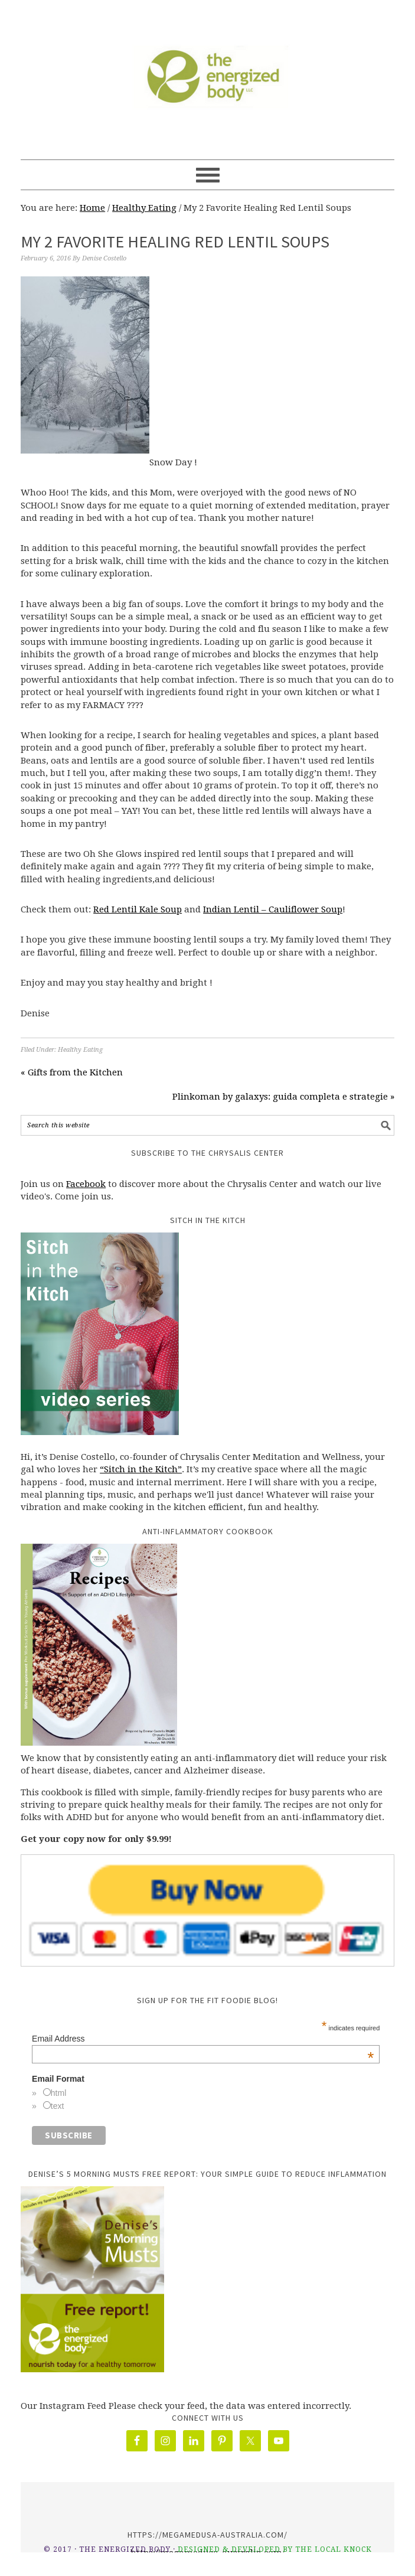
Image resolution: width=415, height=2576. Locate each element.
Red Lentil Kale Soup (137, 909)
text (57, 2106)
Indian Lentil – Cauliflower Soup (272, 909)
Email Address (203, 2038)
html (58, 2093)
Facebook (86, 1184)
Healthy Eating (80, 1050)
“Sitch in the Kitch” (141, 1469)
